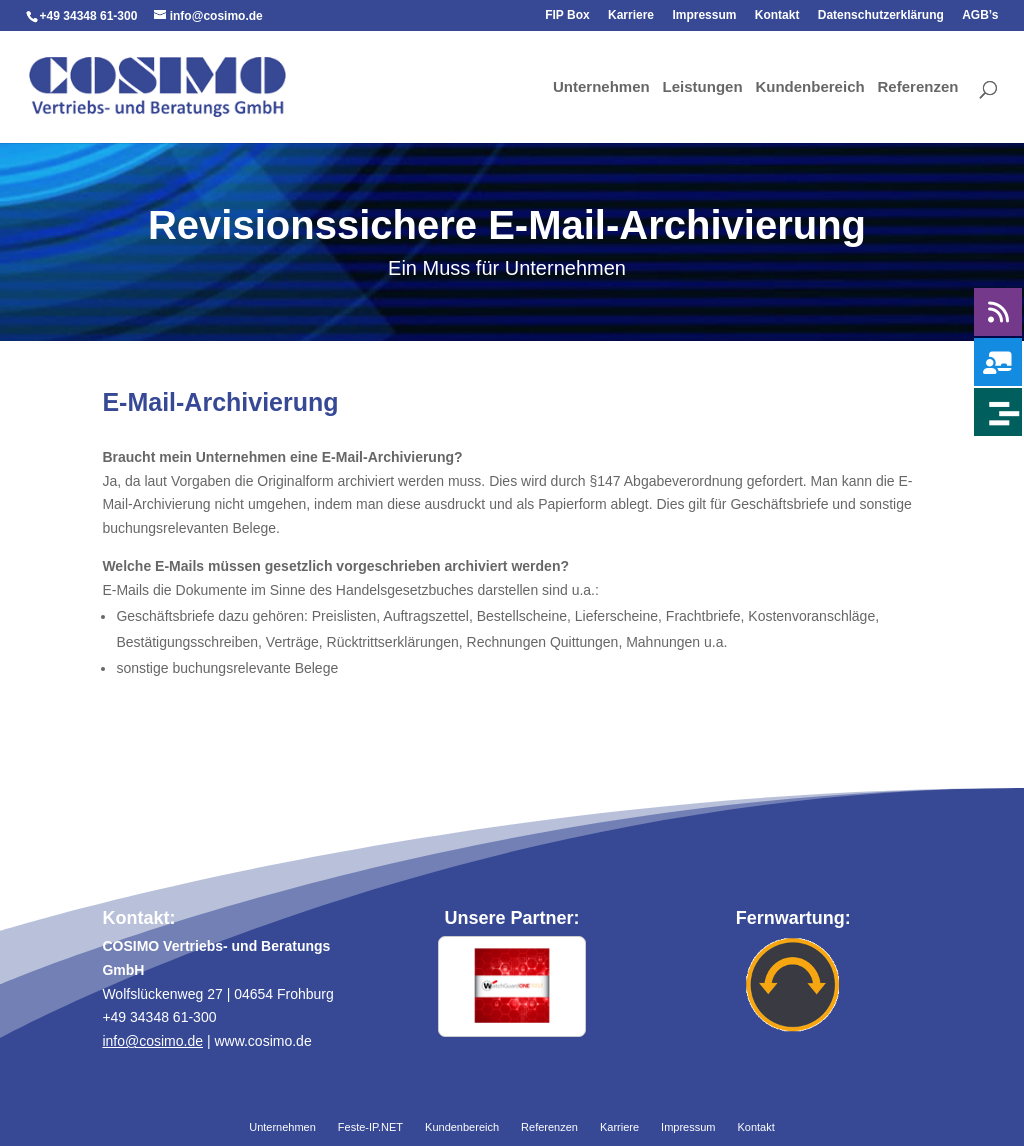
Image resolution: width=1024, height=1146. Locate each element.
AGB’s (980, 15)
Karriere (631, 15)
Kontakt (777, 15)
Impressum (704, 15)
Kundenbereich (809, 88)
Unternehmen (601, 88)
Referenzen (918, 88)
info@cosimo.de (152, 1041)
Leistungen (703, 88)
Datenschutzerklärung (881, 15)
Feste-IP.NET (370, 1128)
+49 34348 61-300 (89, 16)
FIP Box (567, 15)
